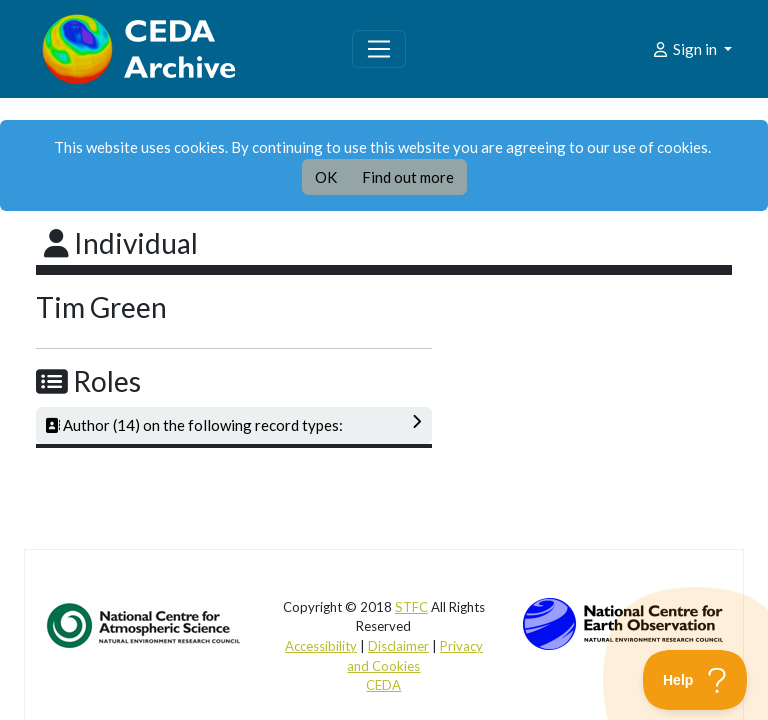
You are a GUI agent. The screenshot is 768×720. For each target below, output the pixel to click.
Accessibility (321, 646)
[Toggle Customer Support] (695, 680)
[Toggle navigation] (379, 49)
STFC (411, 607)
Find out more (408, 177)
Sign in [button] (685, 49)
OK (326, 177)
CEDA (383, 685)
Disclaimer (398, 646)
